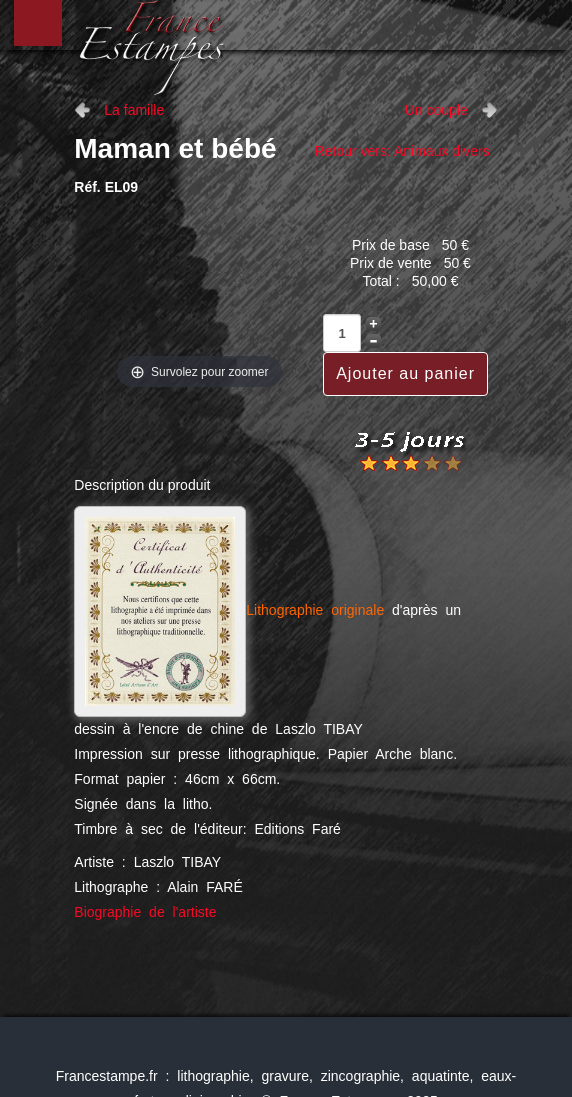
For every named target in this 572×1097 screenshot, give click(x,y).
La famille (134, 110)
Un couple (436, 110)
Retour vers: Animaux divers (402, 151)
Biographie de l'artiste (145, 912)
